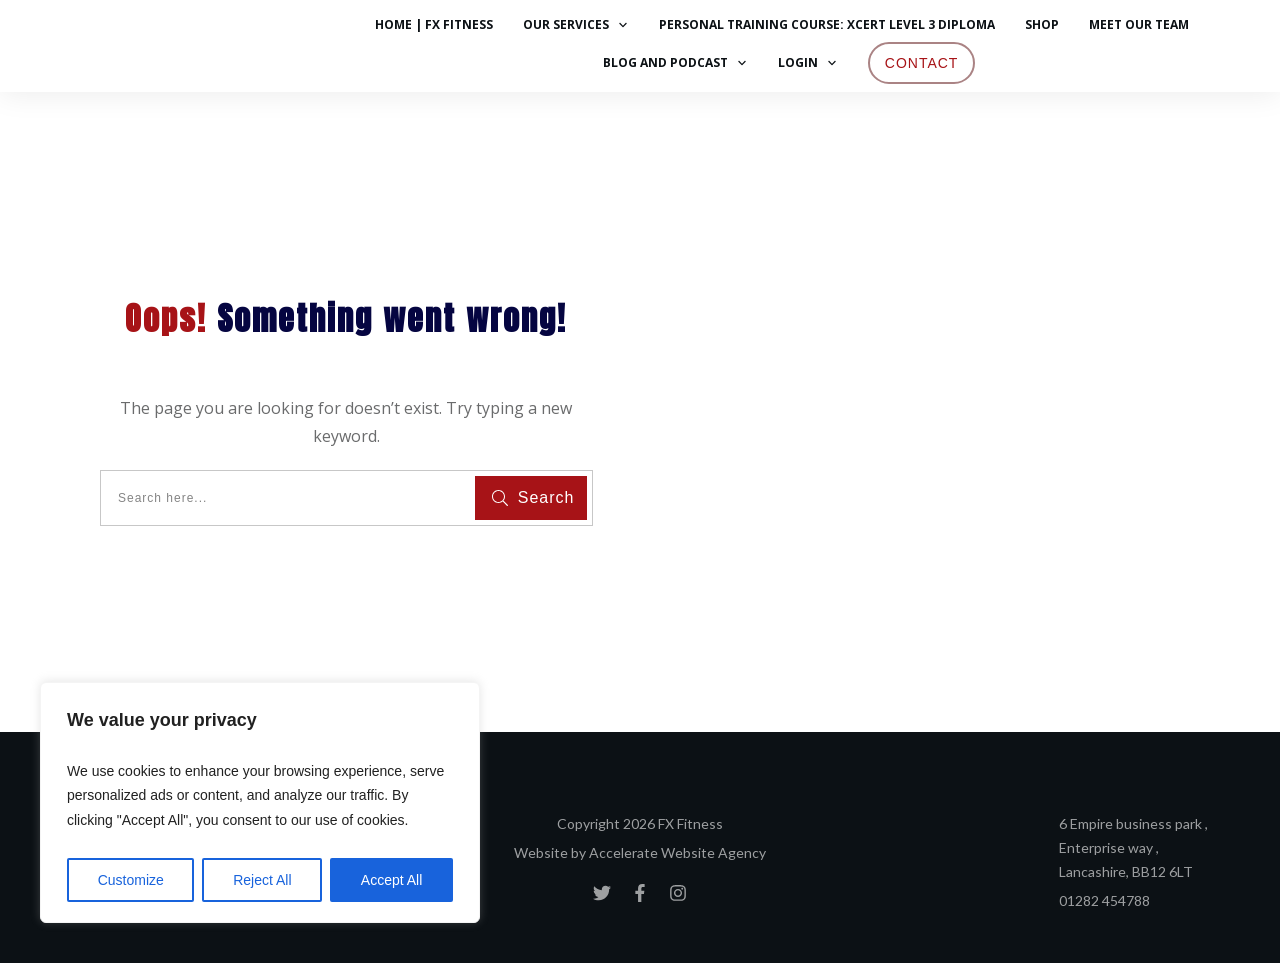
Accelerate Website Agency (677, 852)
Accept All (391, 880)
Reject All (262, 880)
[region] (260, 803)
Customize (131, 880)
